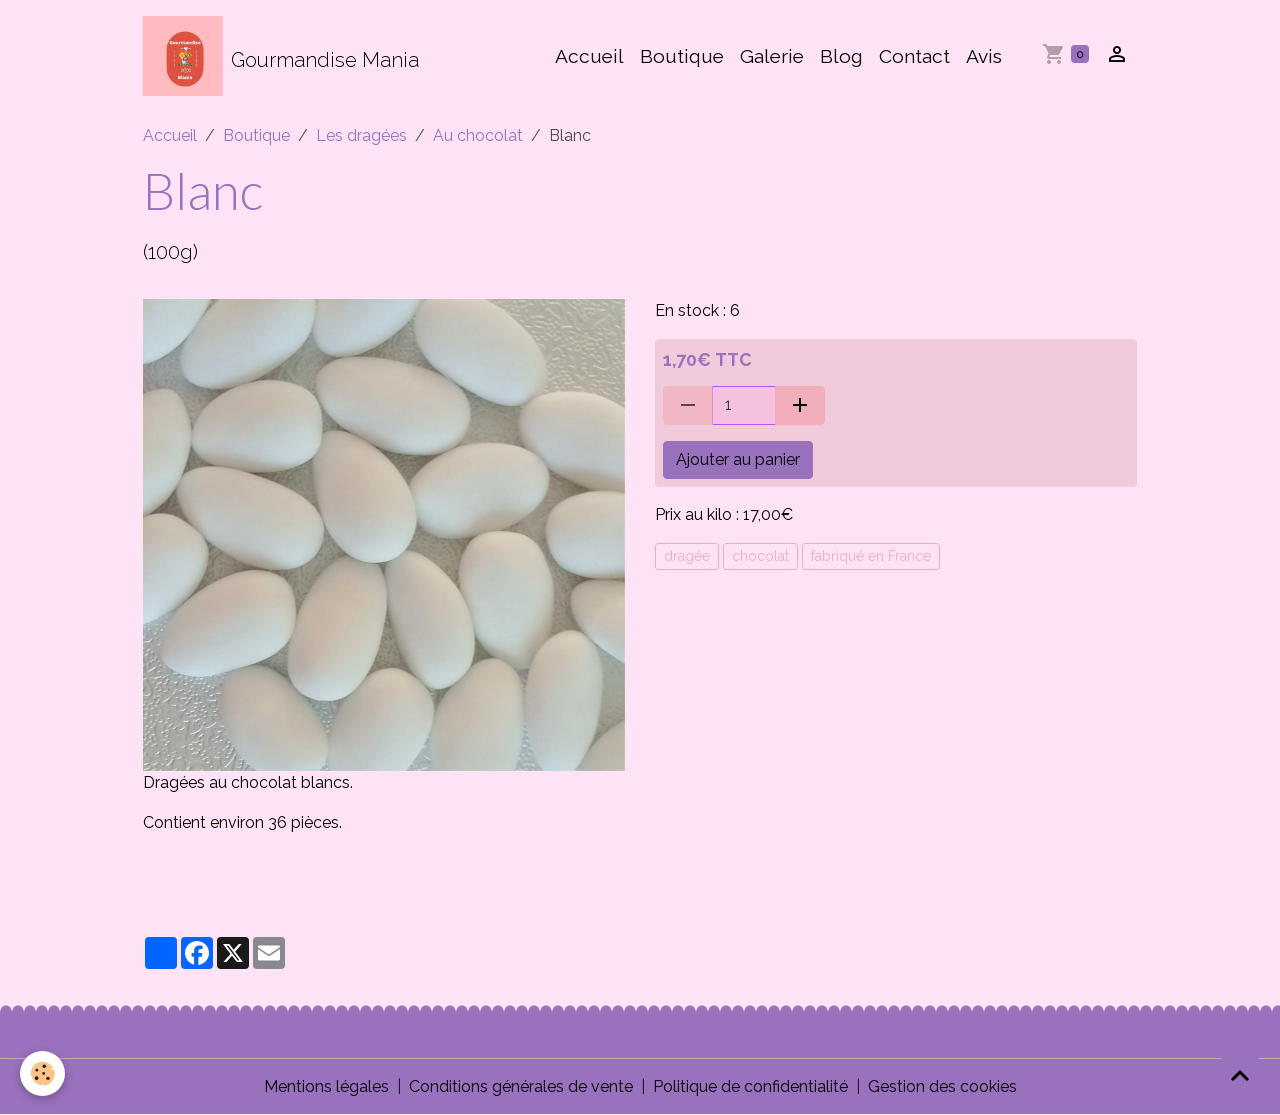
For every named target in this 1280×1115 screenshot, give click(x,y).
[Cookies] (42, 1073)
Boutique (682, 56)
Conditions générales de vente (521, 1086)
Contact (914, 56)
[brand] (281, 56)
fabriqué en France (871, 556)
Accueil (589, 56)
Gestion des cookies (942, 1086)
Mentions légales (326, 1086)
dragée (687, 556)
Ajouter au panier (738, 459)
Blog (841, 56)
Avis (984, 56)
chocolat (760, 556)
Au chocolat (478, 135)
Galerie (772, 56)
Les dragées (361, 135)
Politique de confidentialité (750, 1086)
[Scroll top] (1240, 1075)
